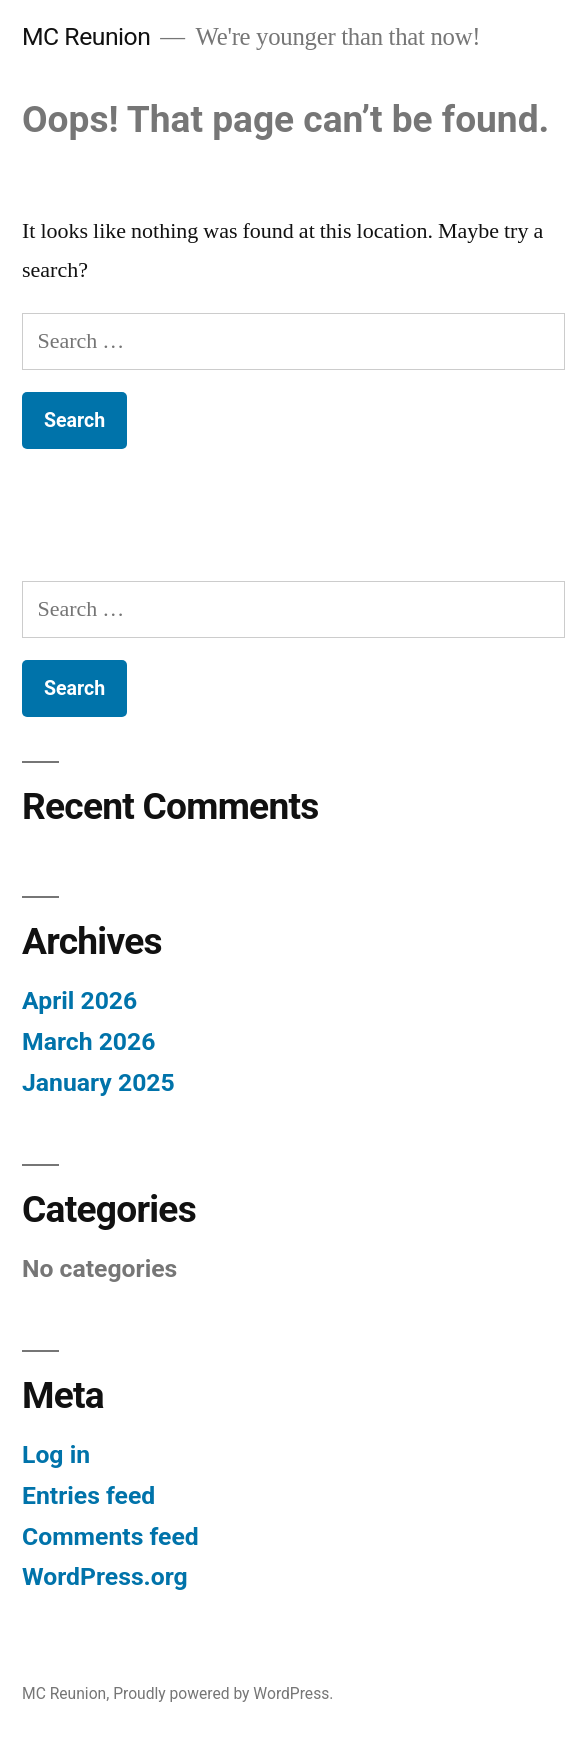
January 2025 (98, 1082)
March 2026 (88, 1041)
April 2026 (79, 1000)
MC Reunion (86, 36)
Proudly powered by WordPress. (223, 1693)
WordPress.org (105, 1576)
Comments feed (110, 1536)
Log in (56, 1454)
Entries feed (88, 1495)
